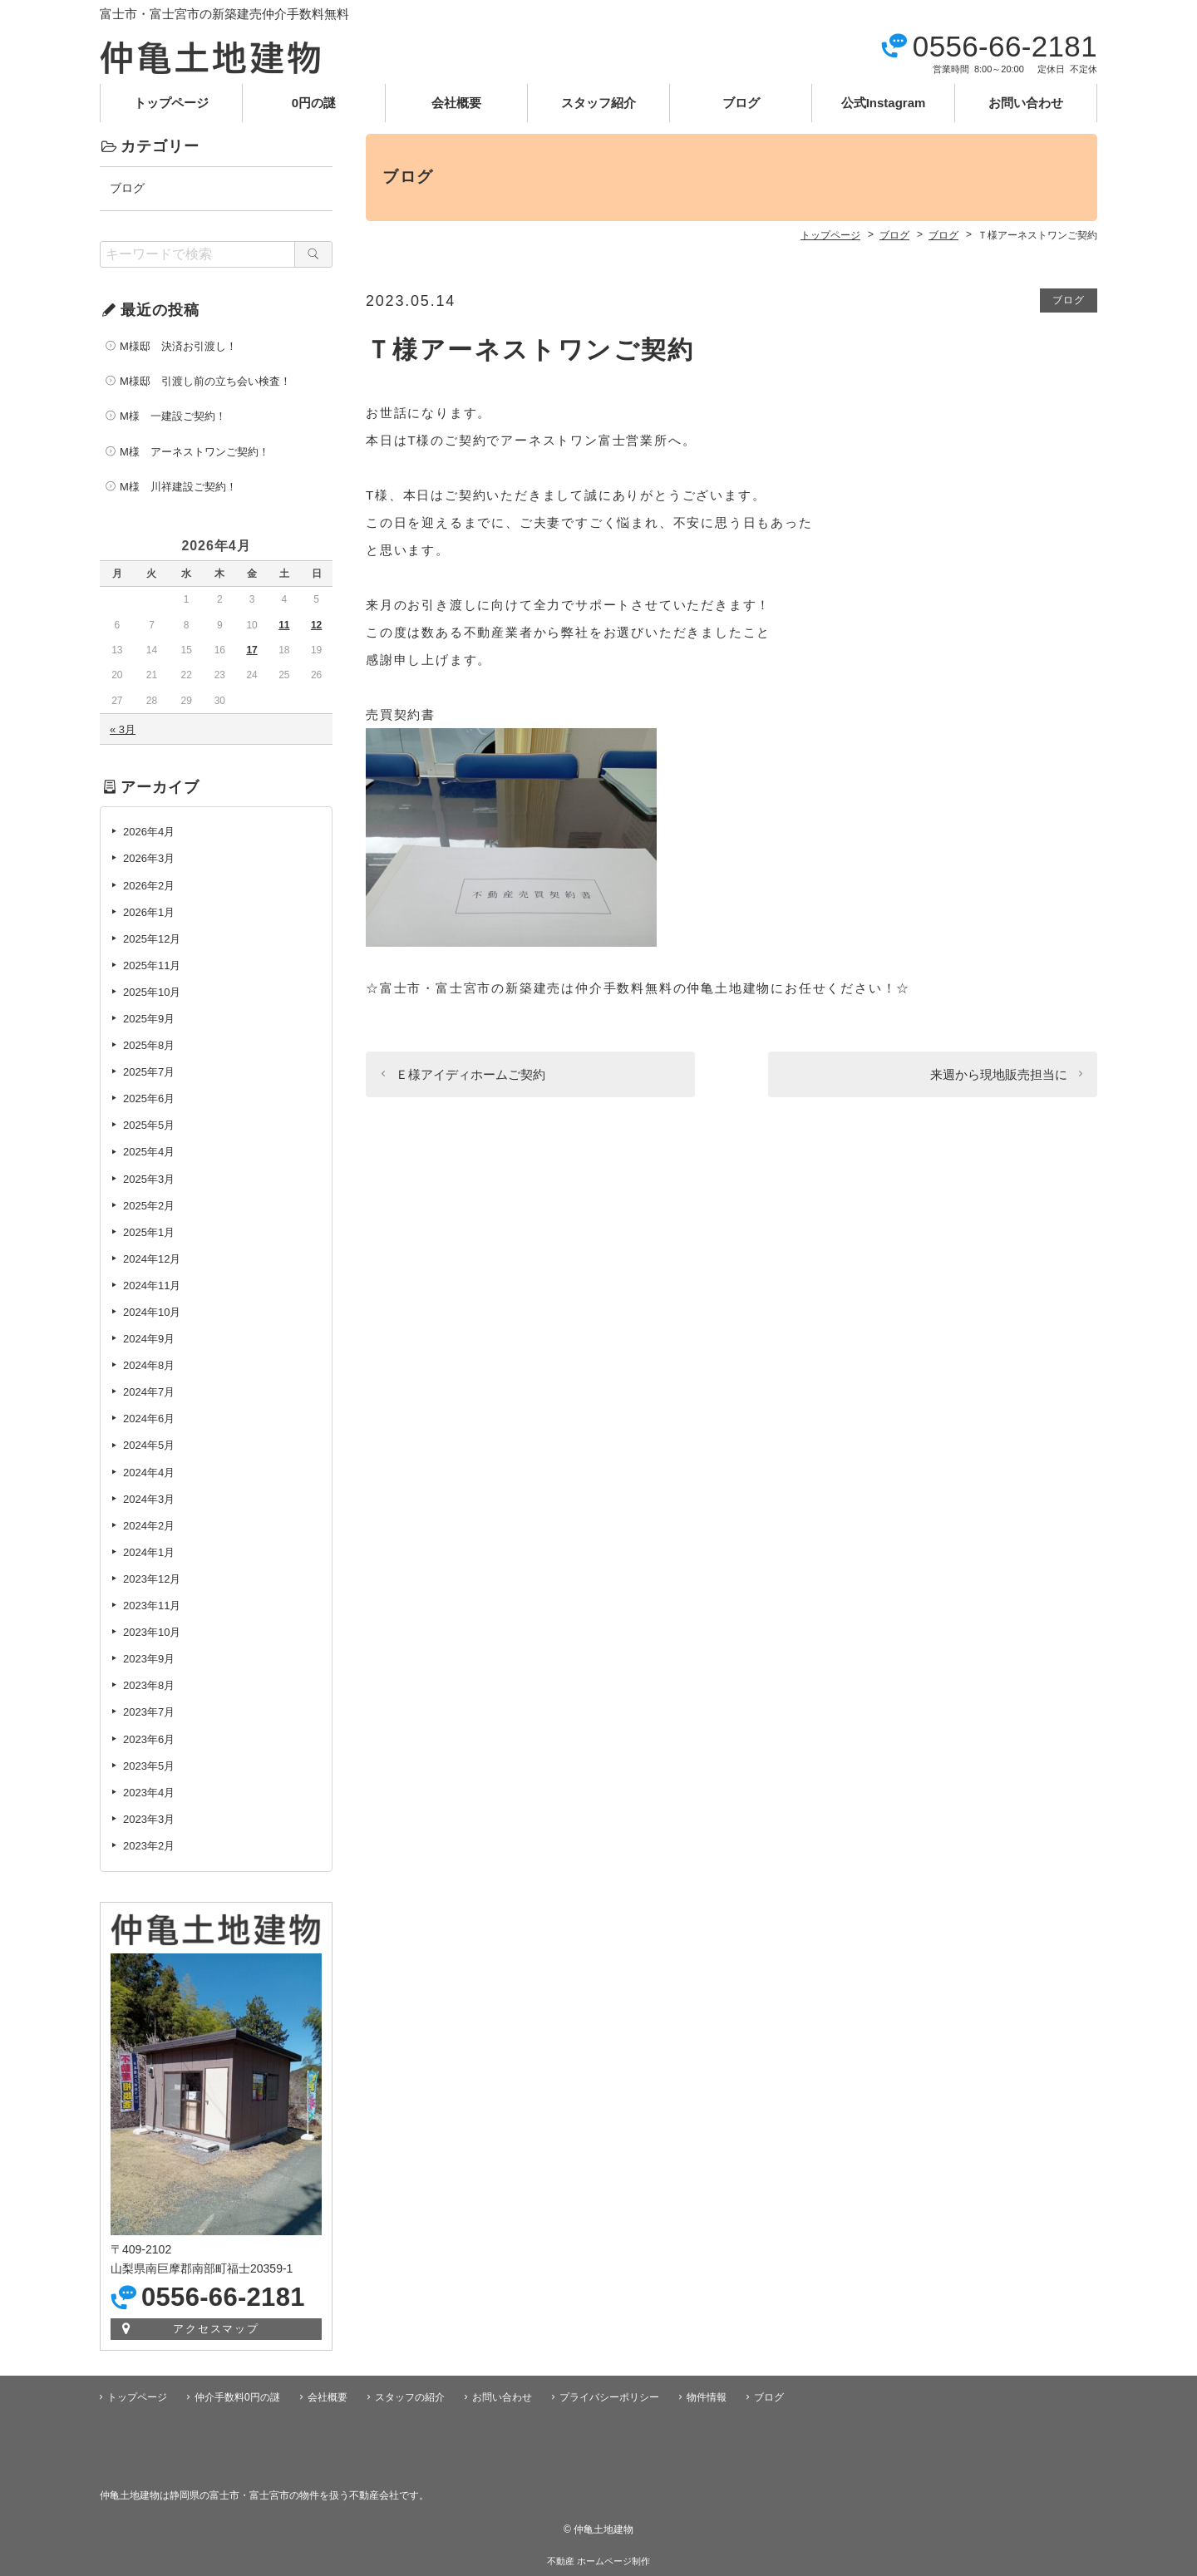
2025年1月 (149, 1232)
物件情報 (707, 2397)
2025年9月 (149, 1018)
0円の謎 (314, 103)
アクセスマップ (216, 2328)
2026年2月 (149, 885)
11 (283, 625)
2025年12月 (151, 939)
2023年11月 (151, 1605)
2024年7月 (149, 1392)
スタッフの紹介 (410, 2397)
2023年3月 (149, 1819)
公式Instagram (883, 103)
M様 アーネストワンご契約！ (194, 452)
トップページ (171, 103)
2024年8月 (149, 1365)
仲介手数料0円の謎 (237, 2397)
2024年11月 (151, 1285)
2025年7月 (149, 1072)
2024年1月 (149, 1552)
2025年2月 (149, 1205)
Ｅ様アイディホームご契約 (470, 1074)
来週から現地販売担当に (998, 1074)
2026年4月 (149, 831)
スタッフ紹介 (598, 103)
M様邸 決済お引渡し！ (178, 346)
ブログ (741, 103)
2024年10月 (151, 1312)
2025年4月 (149, 1151)
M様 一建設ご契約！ (173, 416)
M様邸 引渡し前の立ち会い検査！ (205, 381)
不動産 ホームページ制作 (598, 2561)
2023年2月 (149, 1846)
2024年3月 (149, 1499)
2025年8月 (149, 1045)
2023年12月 (151, 1579)
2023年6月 (149, 1739)
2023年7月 (149, 1712)
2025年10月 (151, 992)
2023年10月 (151, 1632)
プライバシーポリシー (609, 2397)
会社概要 (456, 103)
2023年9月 (149, 1658)
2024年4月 (149, 1472)
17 (251, 650)
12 (316, 625)
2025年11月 (151, 965)
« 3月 (122, 729)
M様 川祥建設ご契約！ (178, 486)
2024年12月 (151, 1259)
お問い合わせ (1025, 103)
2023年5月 (149, 1766)
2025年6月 (149, 1098)
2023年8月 (149, 1685)
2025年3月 (149, 1179)
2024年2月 (149, 1525)
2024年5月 (149, 1445)
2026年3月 (149, 858)
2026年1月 (149, 912)
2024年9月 (149, 1338)
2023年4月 (149, 1792)
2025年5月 (149, 1125)
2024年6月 (149, 1418)
